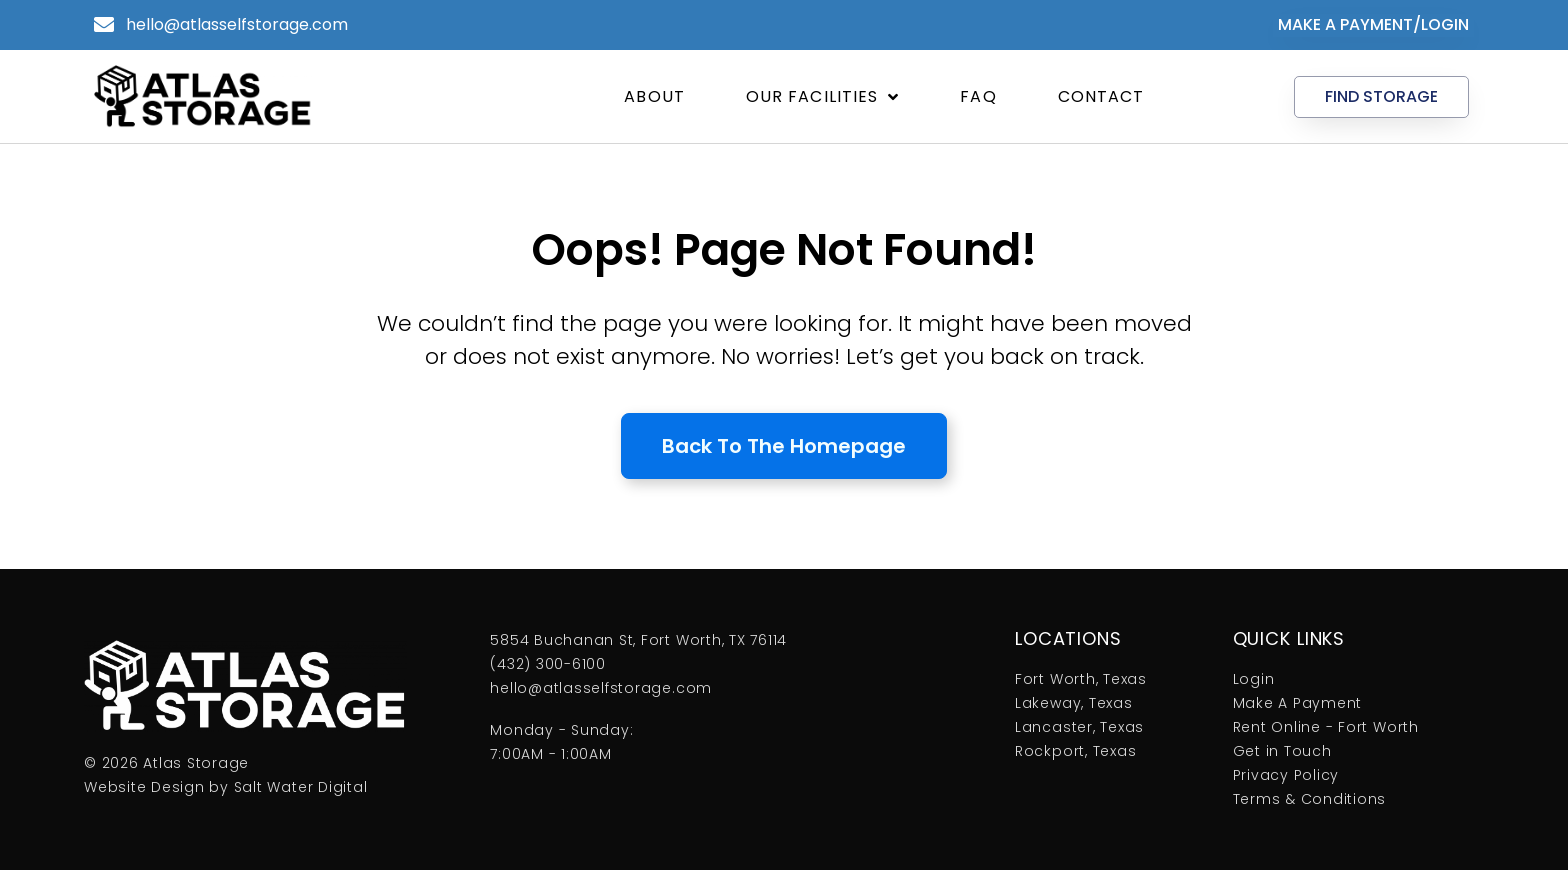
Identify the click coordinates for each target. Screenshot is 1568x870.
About (654, 96)
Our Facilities (823, 97)
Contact (1101, 96)
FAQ (978, 96)
